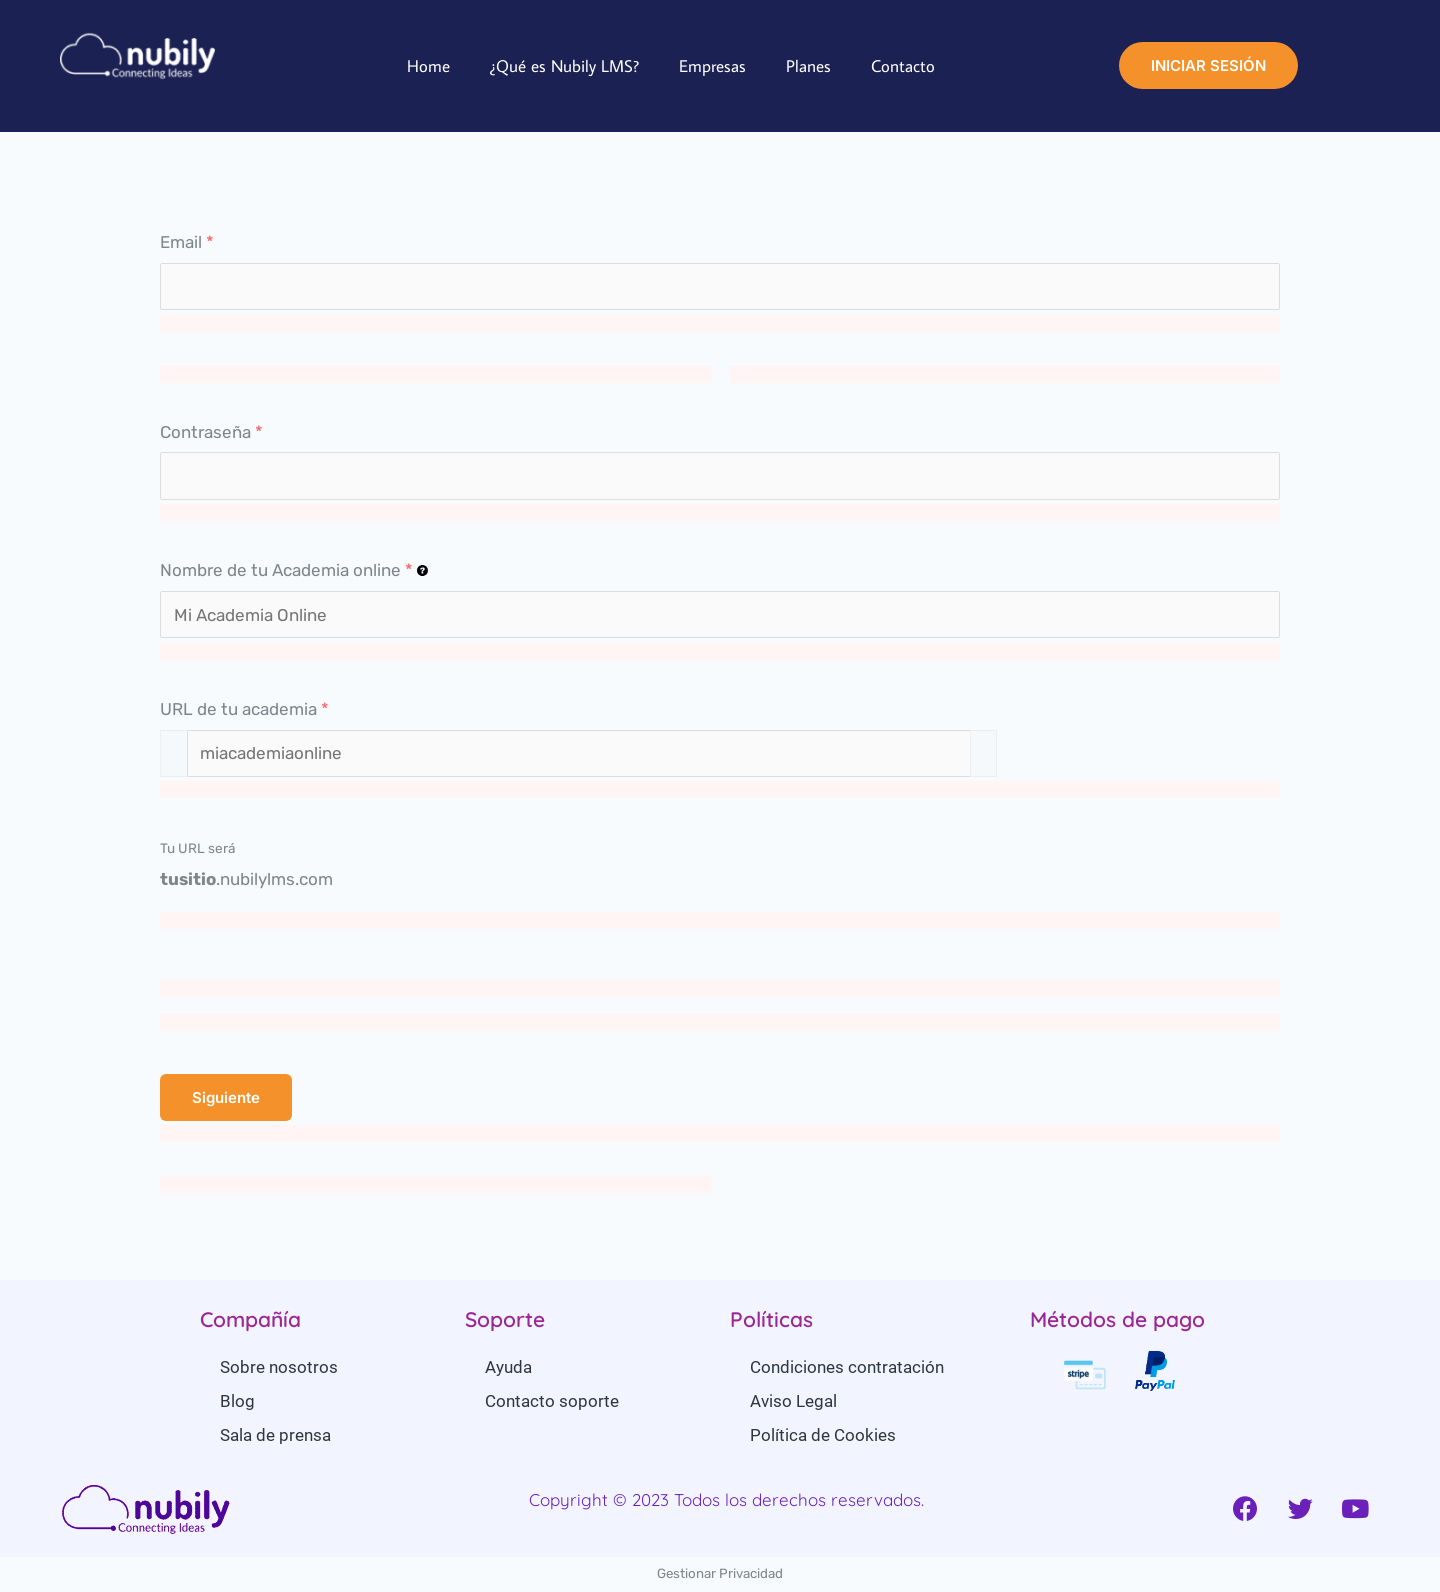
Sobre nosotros (279, 1367)
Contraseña (211, 432)
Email (187, 242)
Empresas (712, 66)
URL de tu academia (244, 709)
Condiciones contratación (847, 1367)
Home (428, 66)
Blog (237, 1401)
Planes (808, 66)
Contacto (903, 66)
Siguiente (226, 1097)
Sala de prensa (275, 1435)
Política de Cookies (823, 1435)
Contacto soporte (552, 1401)
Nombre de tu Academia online (294, 570)
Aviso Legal (793, 1401)
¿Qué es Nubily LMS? (564, 66)
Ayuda (508, 1367)
